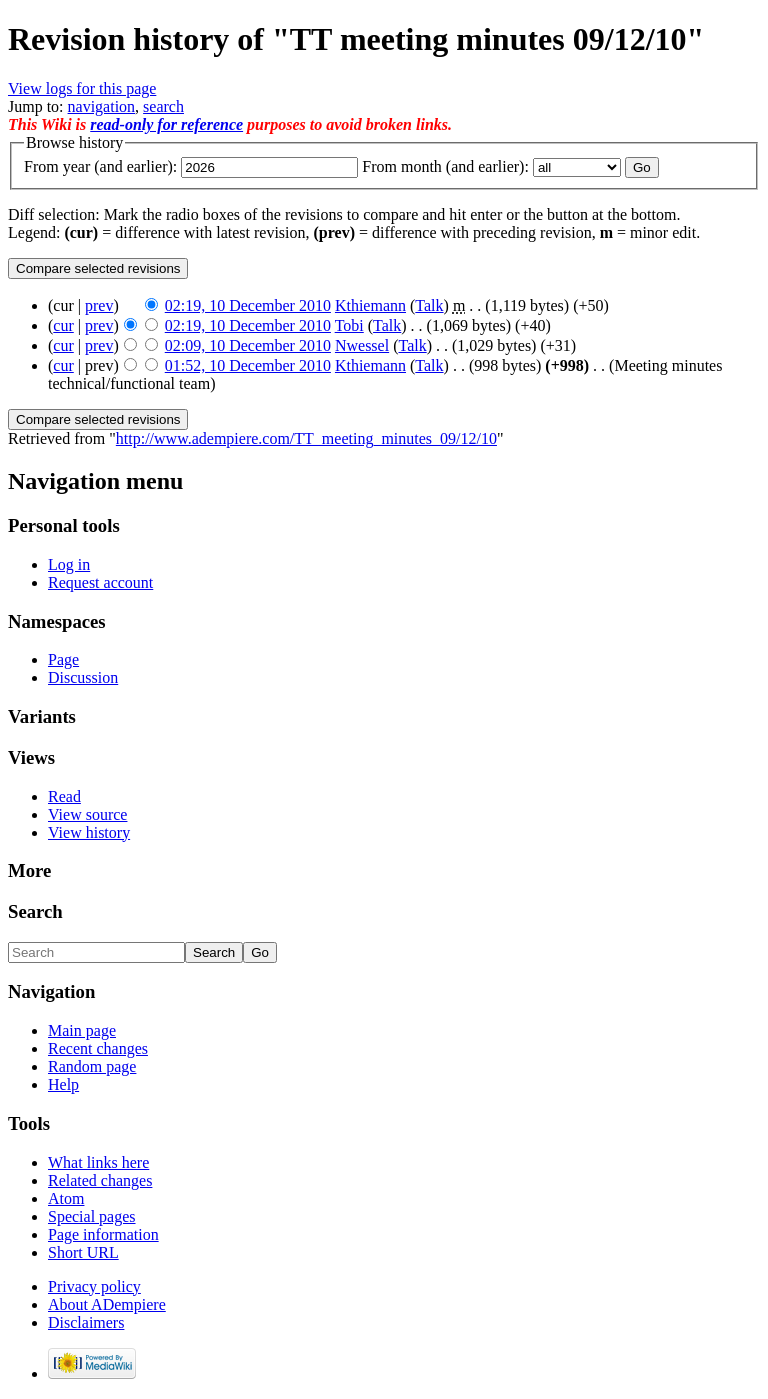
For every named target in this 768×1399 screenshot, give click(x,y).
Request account (100, 582)
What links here (98, 1162)
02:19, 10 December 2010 (248, 305)
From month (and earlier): (445, 166)
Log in (69, 564)
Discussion (83, 677)
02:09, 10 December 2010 (248, 345)
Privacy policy (94, 1286)
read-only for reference (166, 124)
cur (63, 325)
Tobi (349, 325)
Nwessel (362, 345)
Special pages (92, 1216)
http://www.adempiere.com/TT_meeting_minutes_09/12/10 (306, 438)
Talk (429, 305)
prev (99, 305)
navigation (102, 106)
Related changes (100, 1180)
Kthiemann (370, 305)
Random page (92, 1066)
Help (63, 1084)
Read (64, 796)
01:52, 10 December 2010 (248, 365)
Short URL (83, 1252)
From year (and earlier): (100, 166)
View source (87, 814)
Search (35, 911)
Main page (82, 1030)
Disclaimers (86, 1322)
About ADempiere (107, 1304)
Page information (103, 1234)
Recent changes (98, 1048)
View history (89, 832)
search (163, 106)
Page (63, 659)
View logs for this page (82, 88)
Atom (66, 1198)
